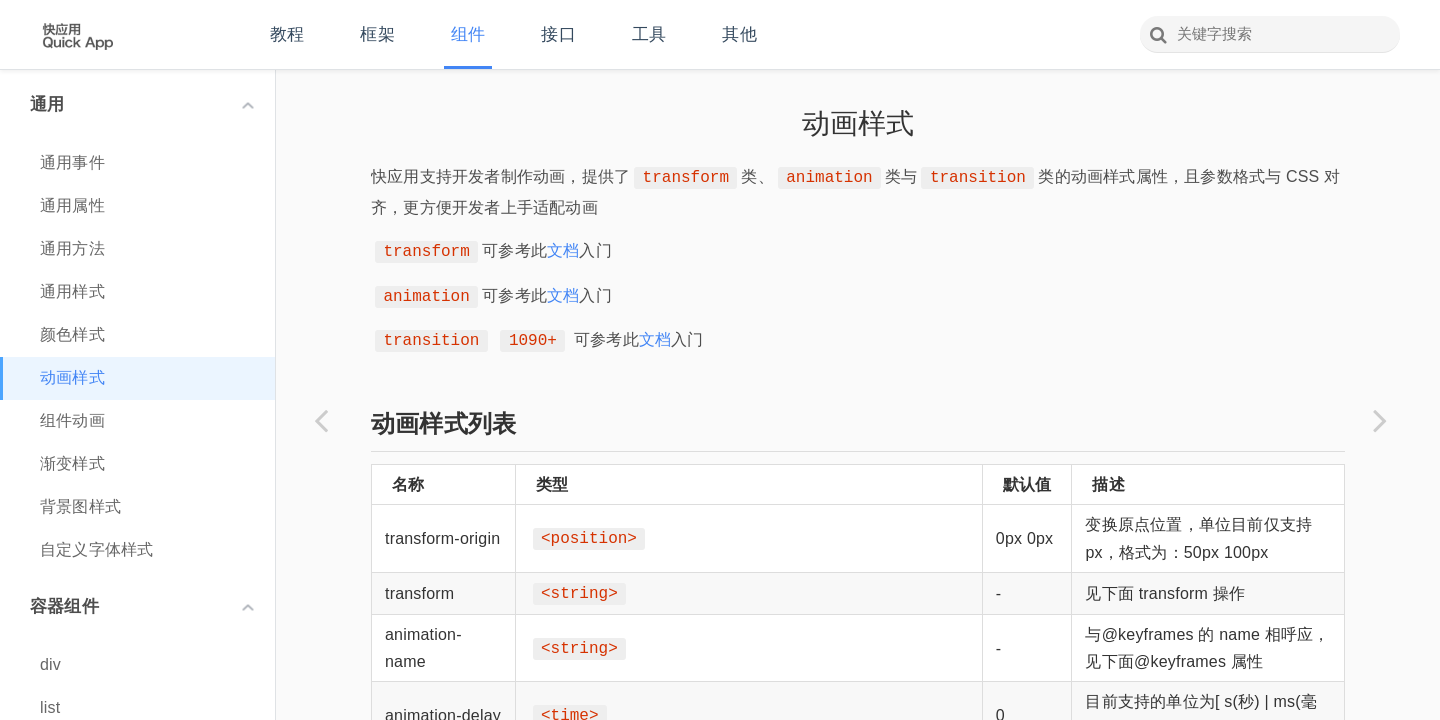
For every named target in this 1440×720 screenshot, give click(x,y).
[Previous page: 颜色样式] (321, 420)
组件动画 (72, 420)
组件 (468, 34)
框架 (377, 34)
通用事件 (72, 162)
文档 (563, 250)
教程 (287, 34)
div (50, 664)
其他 (739, 34)
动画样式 (72, 377)
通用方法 (72, 248)
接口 (558, 34)
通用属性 (72, 205)
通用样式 (72, 291)
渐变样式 (72, 463)
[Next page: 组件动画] (1380, 420)
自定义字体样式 (96, 549)
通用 (142, 104)
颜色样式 (72, 334)
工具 (649, 34)
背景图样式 (80, 506)
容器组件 (142, 606)
